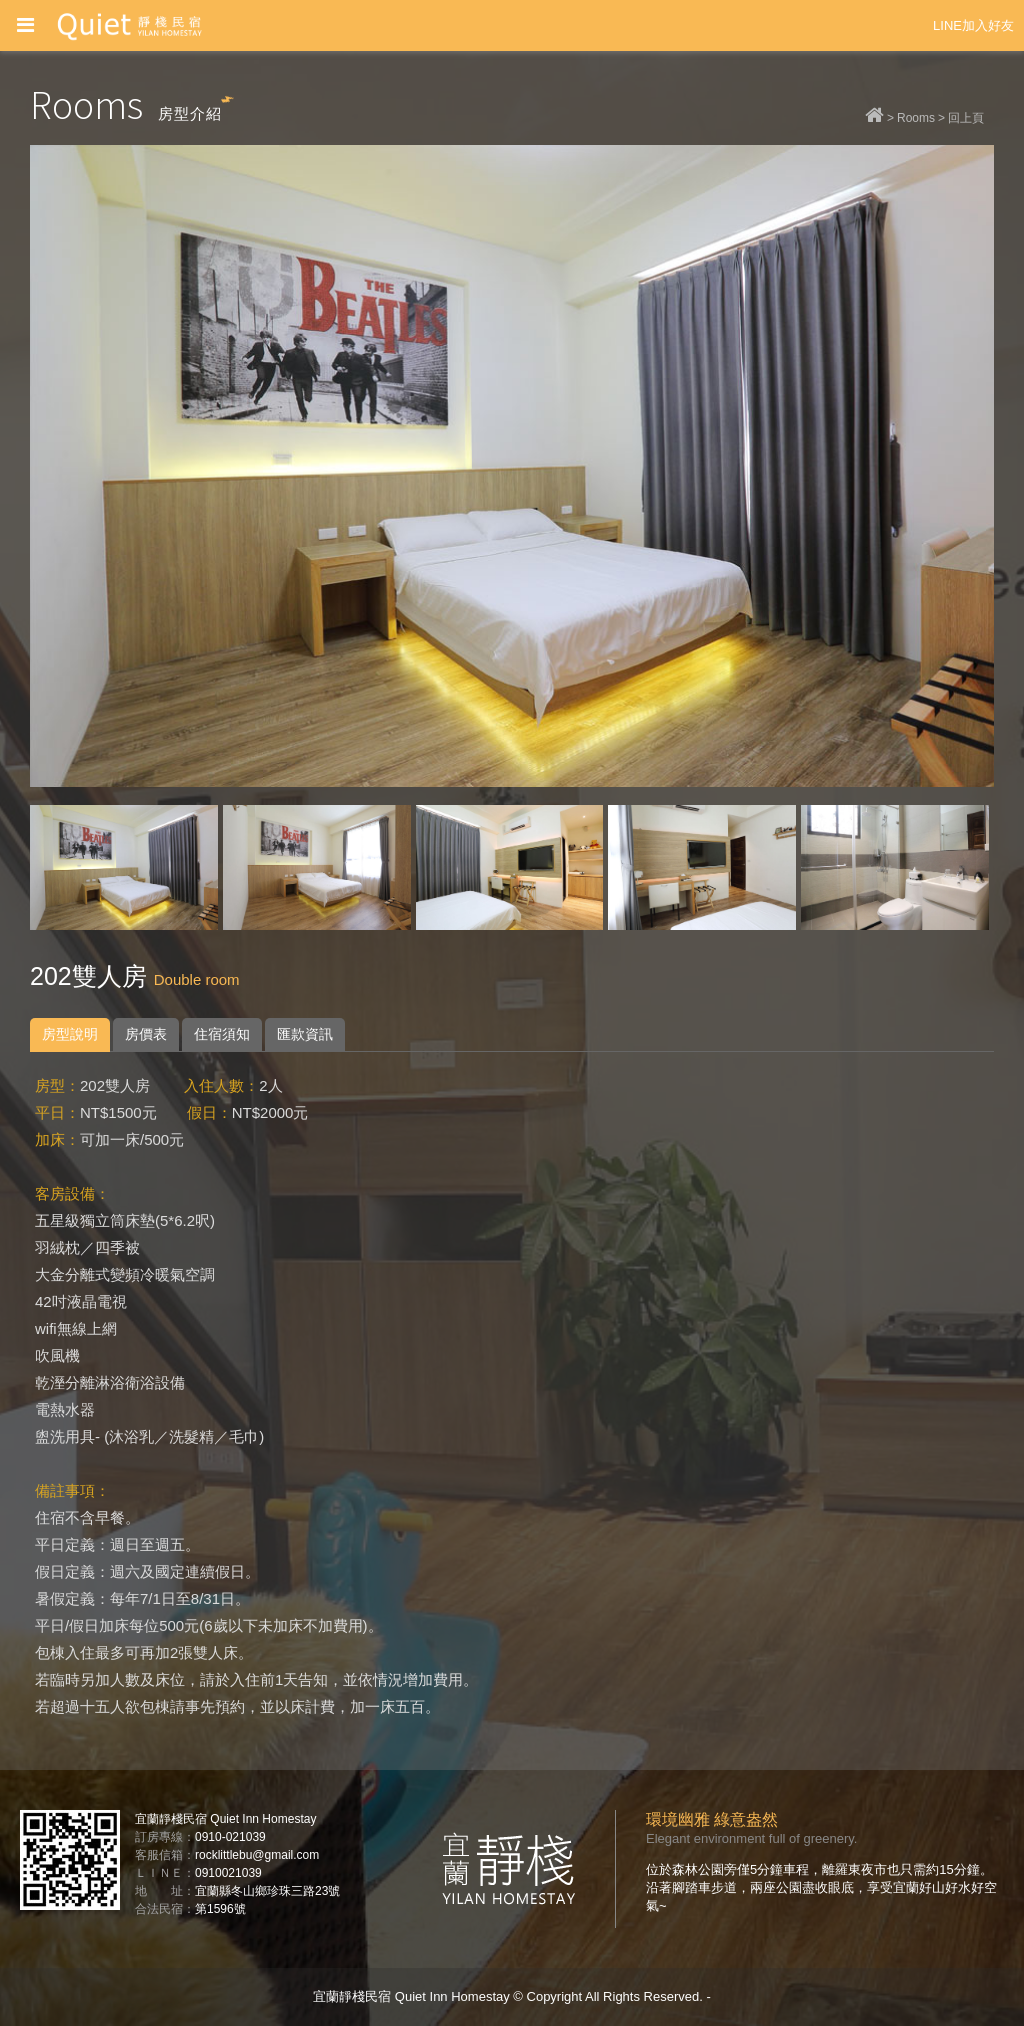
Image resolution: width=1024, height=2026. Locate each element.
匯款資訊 (305, 1034)
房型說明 (70, 1034)
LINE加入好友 (973, 25)
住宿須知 (222, 1034)
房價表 (146, 1034)
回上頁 (966, 118)
